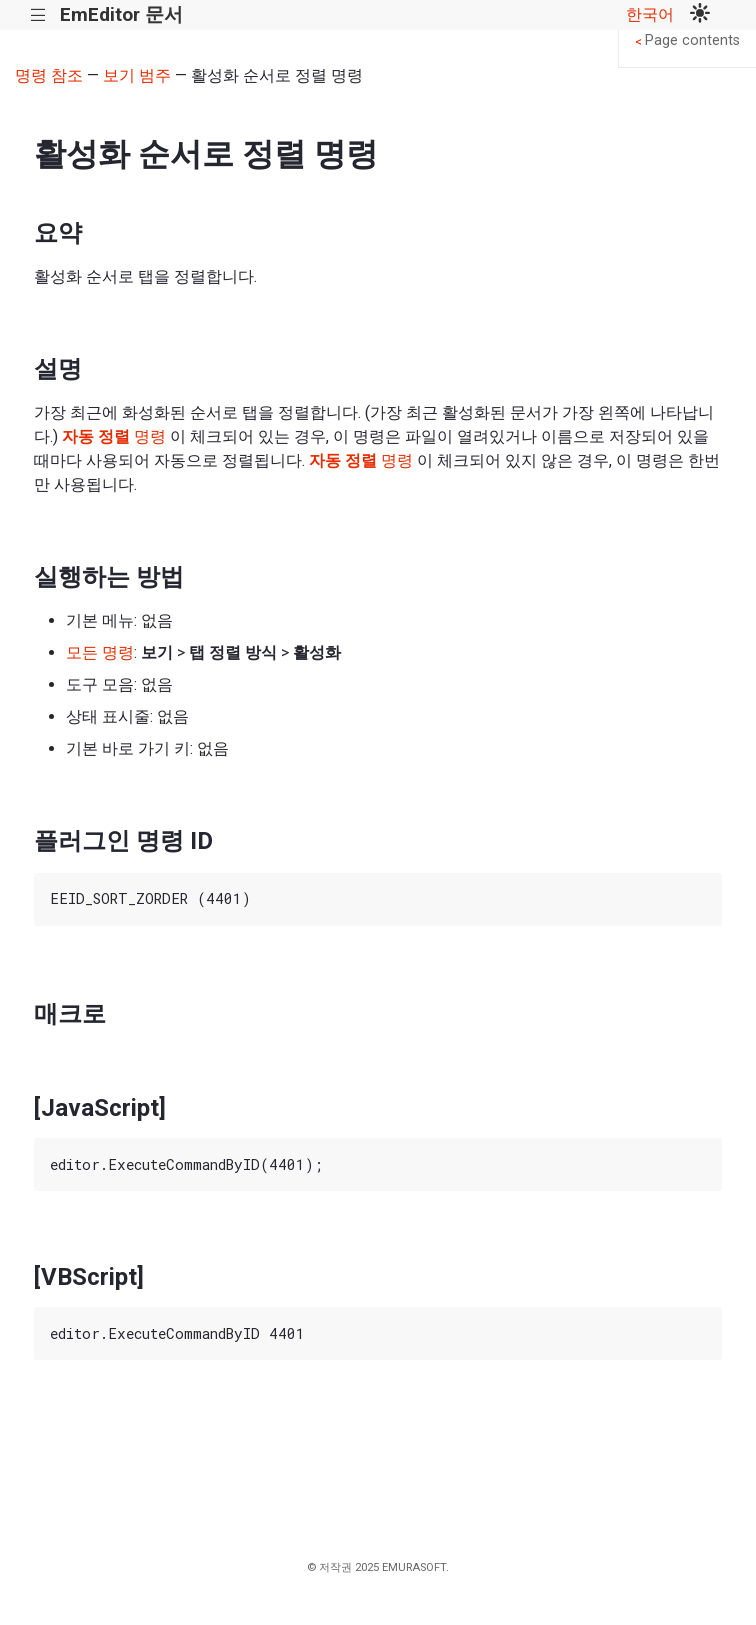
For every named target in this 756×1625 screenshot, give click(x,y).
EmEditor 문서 (121, 14)
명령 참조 (49, 75)
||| (38, 15)
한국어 (650, 14)
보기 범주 (137, 75)
